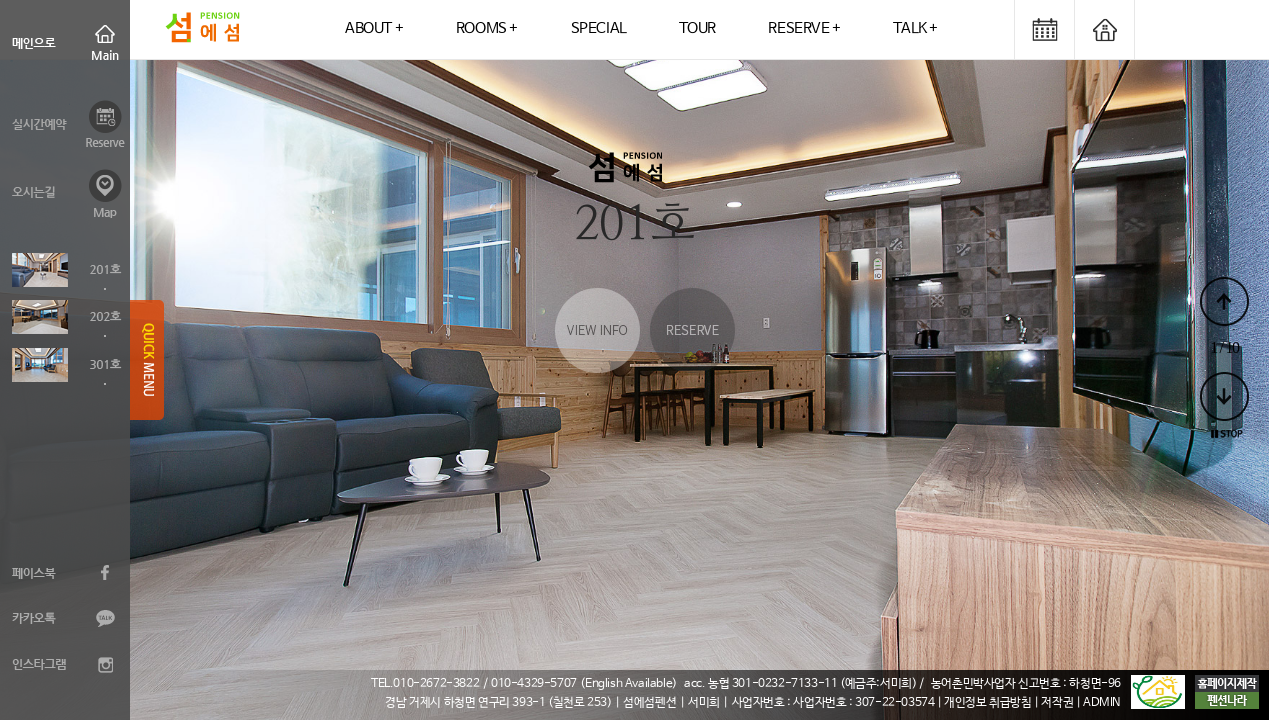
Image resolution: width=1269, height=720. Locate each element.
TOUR (697, 28)
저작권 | (1062, 703)
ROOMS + (487, 28)
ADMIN (1102, 703)
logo (202, 29)
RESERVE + (804, 28)
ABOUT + (374, 28)
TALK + (915, 28)
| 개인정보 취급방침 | (989, 703)
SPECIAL (599, 28)
